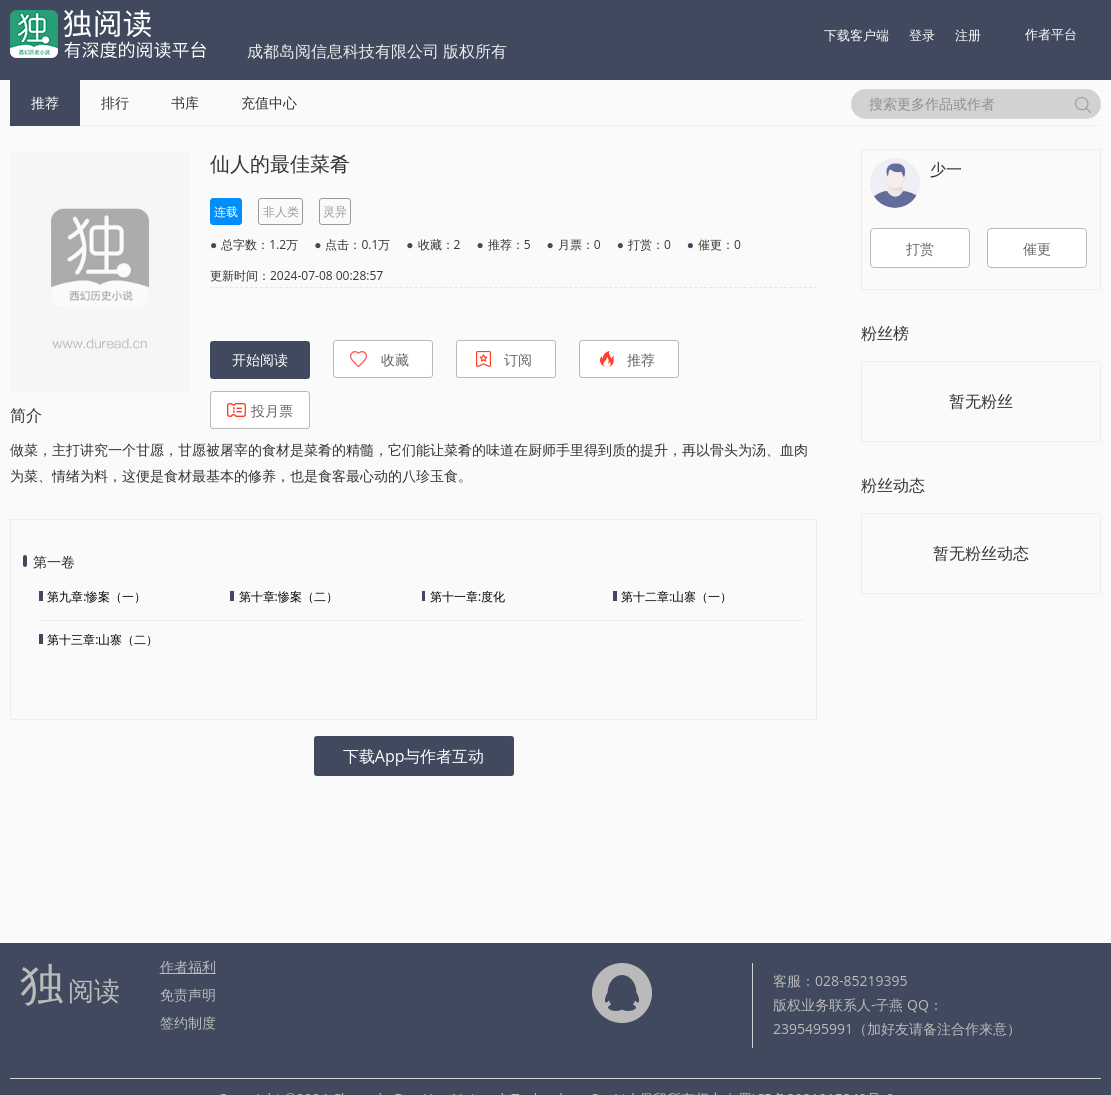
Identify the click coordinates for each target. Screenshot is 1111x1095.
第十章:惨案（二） (288, 596)
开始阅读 (260, 360)
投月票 (260, 410)
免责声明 (188, 994)
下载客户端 (856, 35)
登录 (922, 35)
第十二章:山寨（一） (676, 596)
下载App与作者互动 (414, 756)
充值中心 (269, 102)
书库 (185, 102)
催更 (1037, 249)
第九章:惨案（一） (96, 596)
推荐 (45, 102)
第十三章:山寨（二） (102, 639)
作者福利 (188, 966)
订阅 (502, 359)
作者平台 (1051, 34)
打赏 (920, 249)
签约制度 (188, 1022)
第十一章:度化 (467, 596)
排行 (115, 102)
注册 (968, 35)
